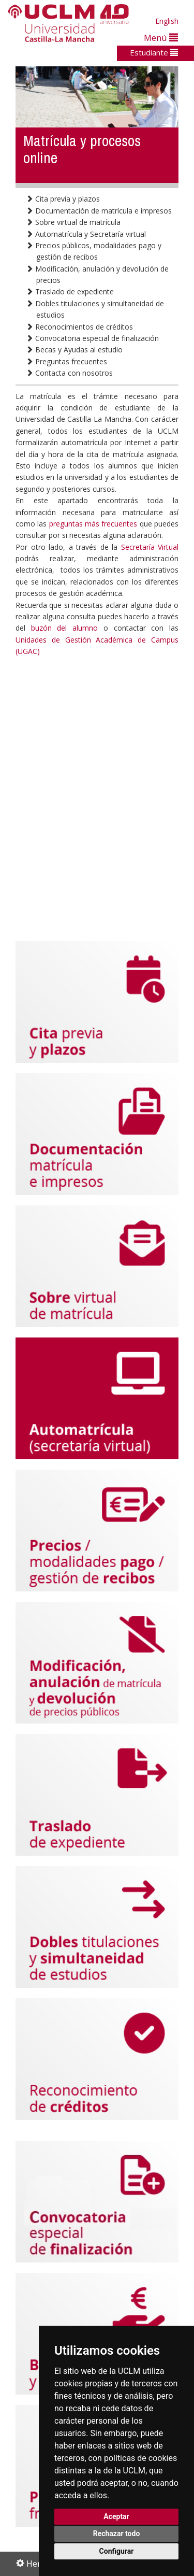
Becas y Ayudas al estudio (74, 349)
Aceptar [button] (116, 2516)
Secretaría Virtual (150, 547)
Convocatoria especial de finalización (92, 338)
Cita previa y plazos (63, 199)
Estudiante (154, 52)
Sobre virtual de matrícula (73, 222)
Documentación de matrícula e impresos (99, 211)
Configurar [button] (116, 2551)
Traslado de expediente (70, 291)
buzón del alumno (64, 628)
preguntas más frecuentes (94, 524)
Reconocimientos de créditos (79, 327)
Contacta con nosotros (69, 373)
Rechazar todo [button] (116, 2533)
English (166, 21)
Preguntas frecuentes (66, 361)
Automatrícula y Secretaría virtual (86, 234)
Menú (161, 38)
